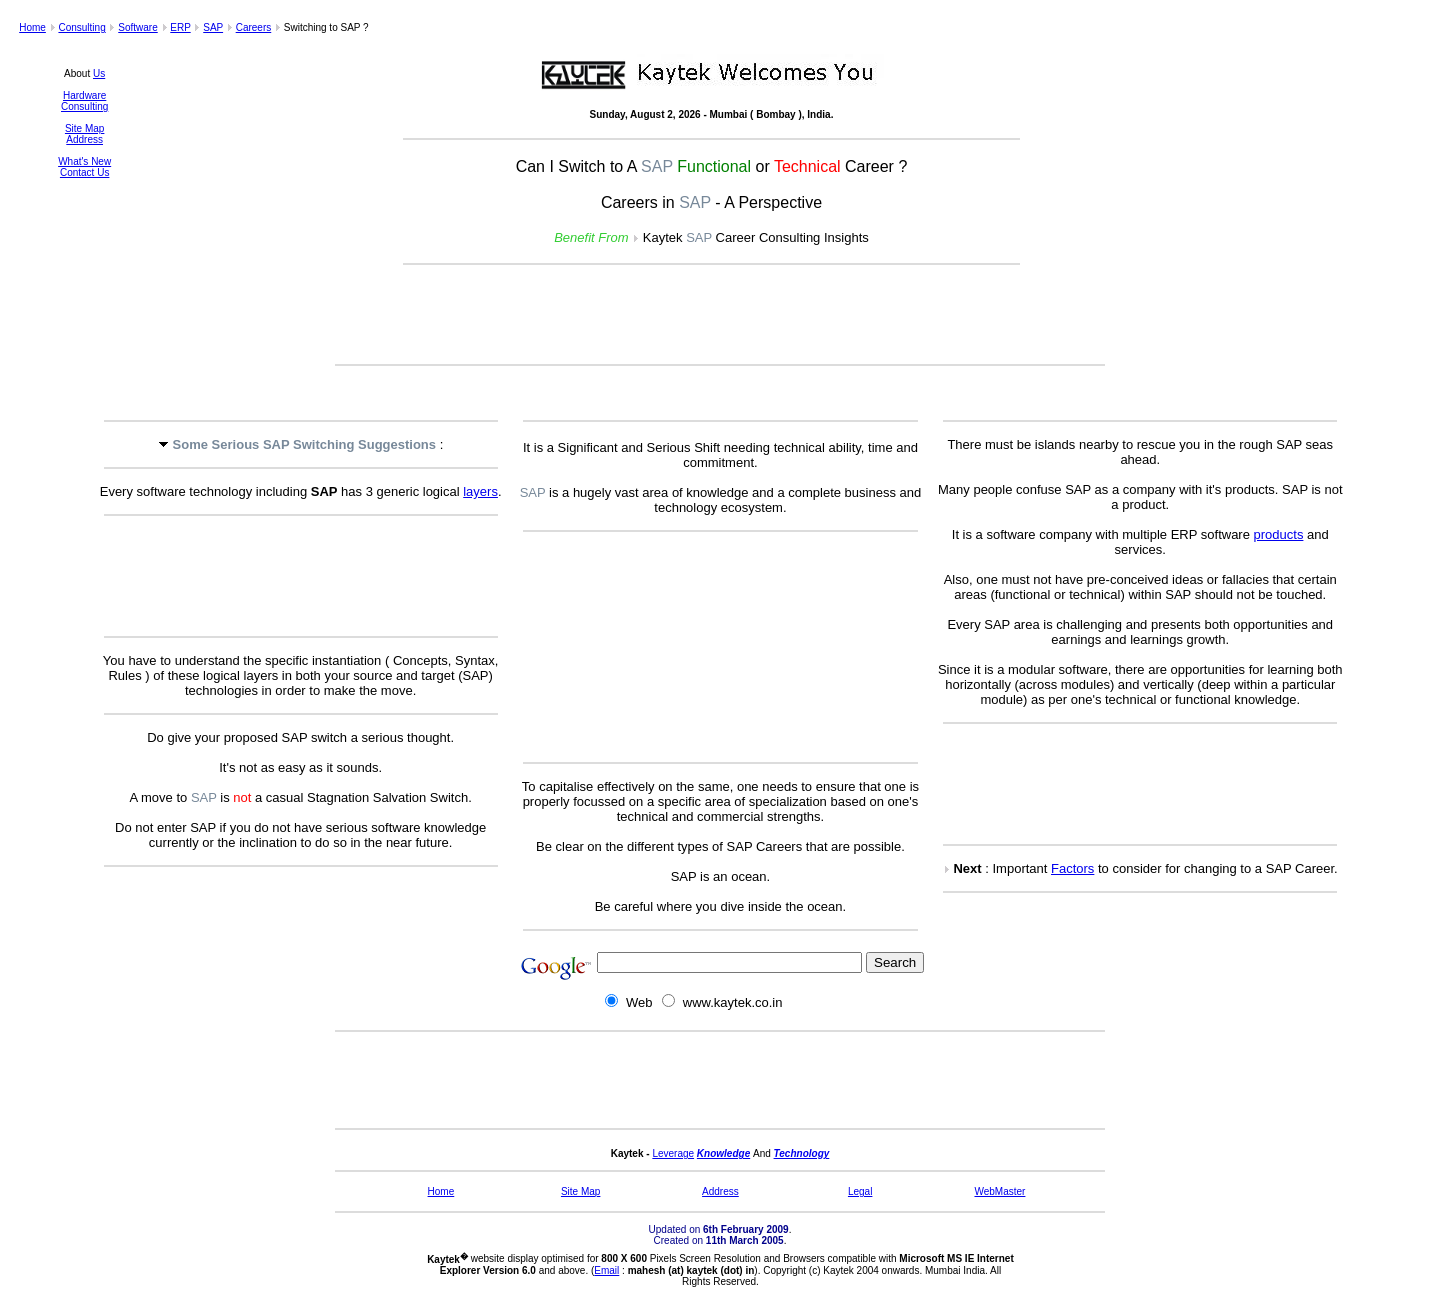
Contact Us (84, 172)
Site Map (84, 128)
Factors (1072, 868)
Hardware (84, 95)
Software (137, 27)
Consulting (81, 27)
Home (32, 27)
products (1279, 534)
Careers (254, 27)
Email (606, 1270)
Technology (802, 1153)
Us (99, 73)
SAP (213, 27)
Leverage (673, 1153)
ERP (180, 27)
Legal (860, 1191)
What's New (84, 161)
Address (84, 139)
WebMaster (999, 1191)
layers (480, 491)
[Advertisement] (720, 316)
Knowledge (723, 1153)
